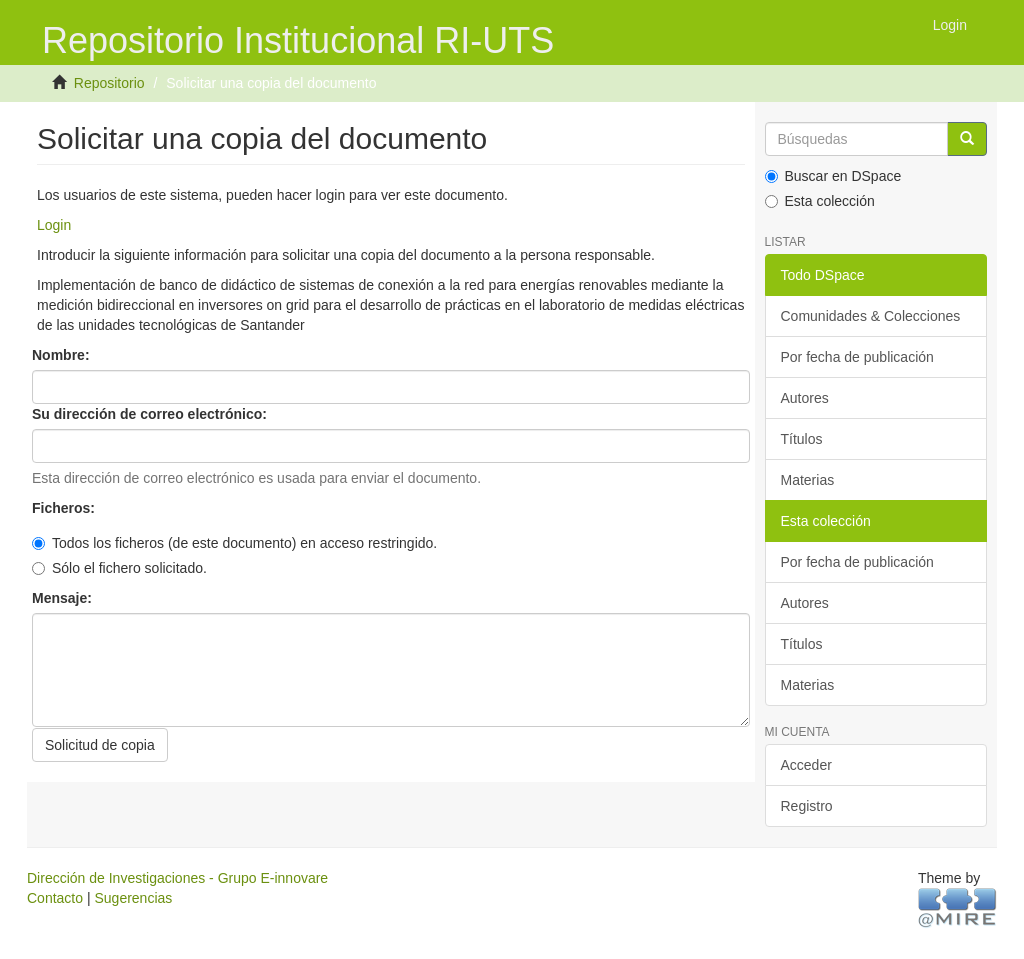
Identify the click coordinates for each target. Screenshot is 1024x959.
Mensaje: (64, 598)
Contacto (55, 898)
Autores (805, 398)
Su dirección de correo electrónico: (151, 414)
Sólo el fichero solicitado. (119, 568)
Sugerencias (133, 898)
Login (54, 225)
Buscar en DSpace (833, 176)
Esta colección (820, 201)
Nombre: (62, 355)
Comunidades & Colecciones (871, 316)
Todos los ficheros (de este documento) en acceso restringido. (234, 543)
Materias (808, 480)
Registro (807, 806)
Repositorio (109, 83)
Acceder (806, 765)
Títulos (802, 439)
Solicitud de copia (100, 745)
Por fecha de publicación (857, 357)
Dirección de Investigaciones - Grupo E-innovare (177, 878)
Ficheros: (65, 508)
